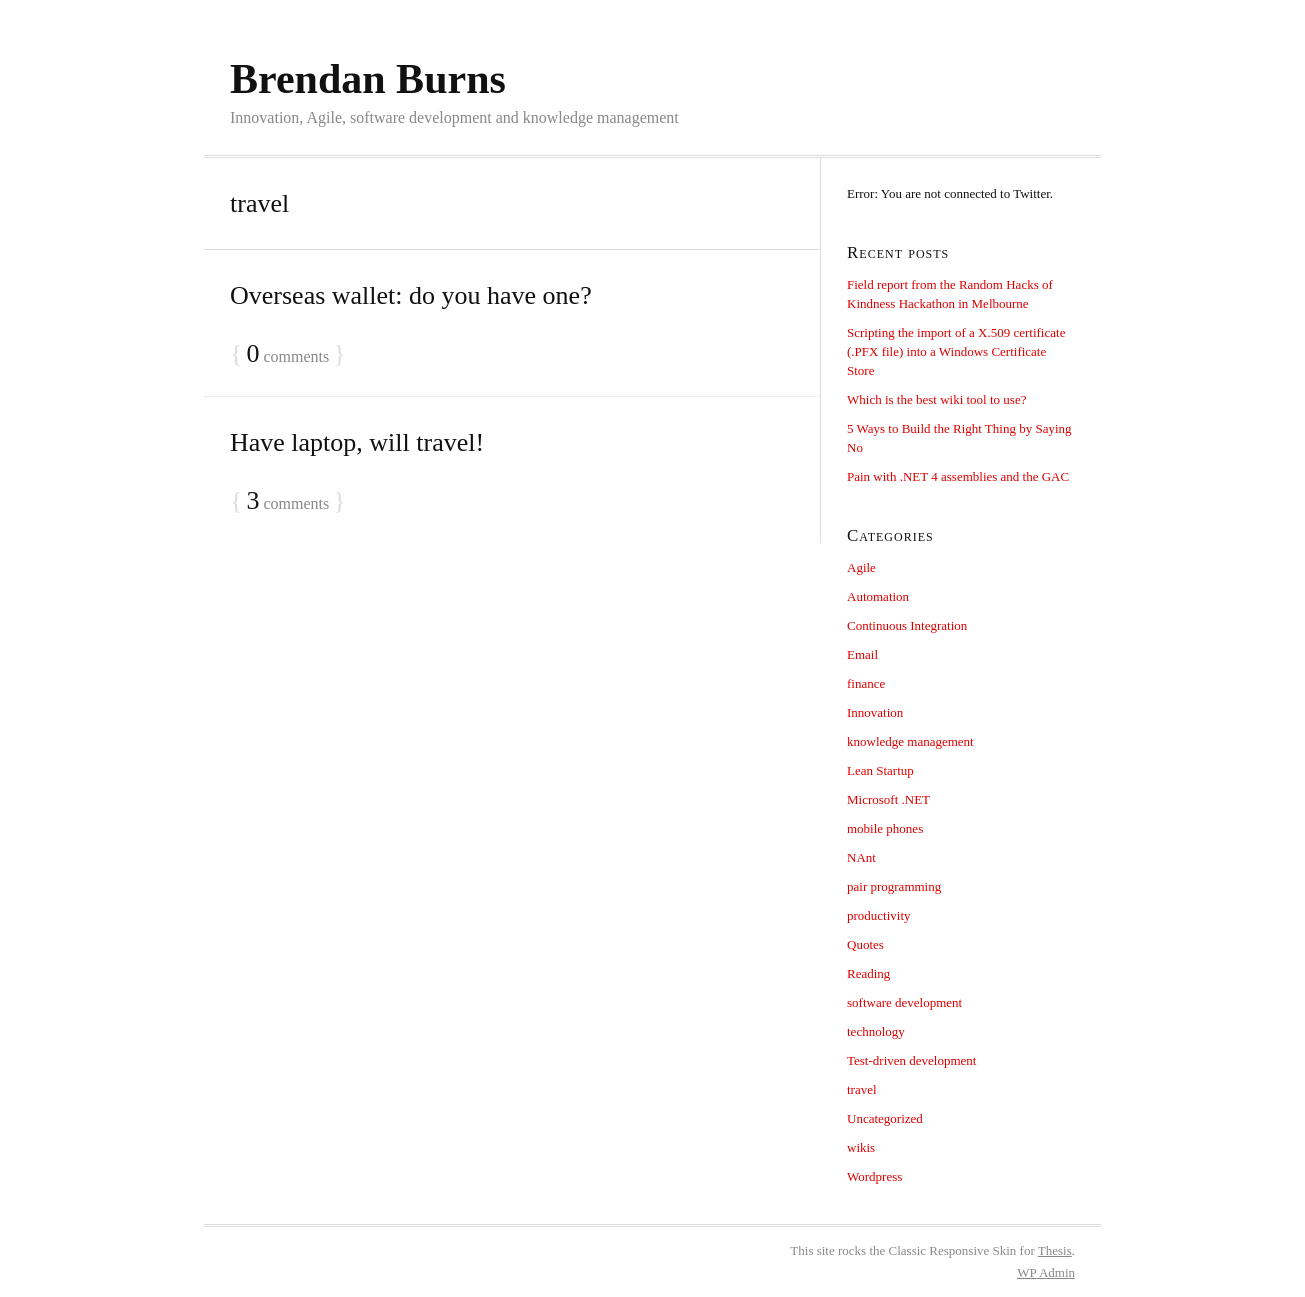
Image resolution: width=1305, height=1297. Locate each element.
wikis (861, 1147)
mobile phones (885, 828)
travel (862, 1089)
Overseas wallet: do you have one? (411, 295)
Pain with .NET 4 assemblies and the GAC (958, 476)
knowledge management (910, 741)
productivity (879, 915)
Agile (861, 567)
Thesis (1055, 1250)
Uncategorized (885, 1118)
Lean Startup (880, 770)
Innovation (875, 712)
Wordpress (874, 1176)
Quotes (865, 944)
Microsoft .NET (888, 799)
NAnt (861, 857)
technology (876, 1031)
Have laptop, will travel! (357, 442)
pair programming (894, 886)
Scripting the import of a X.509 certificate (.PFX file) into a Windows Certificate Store (956, 351)
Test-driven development (911, 1060)
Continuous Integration (907, 625)
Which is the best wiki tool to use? (936, 399)
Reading (868, 973)
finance (866, 683)
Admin (1046, 1272)
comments (287, 354)
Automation (878, 596)
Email (862, 654)
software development (904, 1002)
